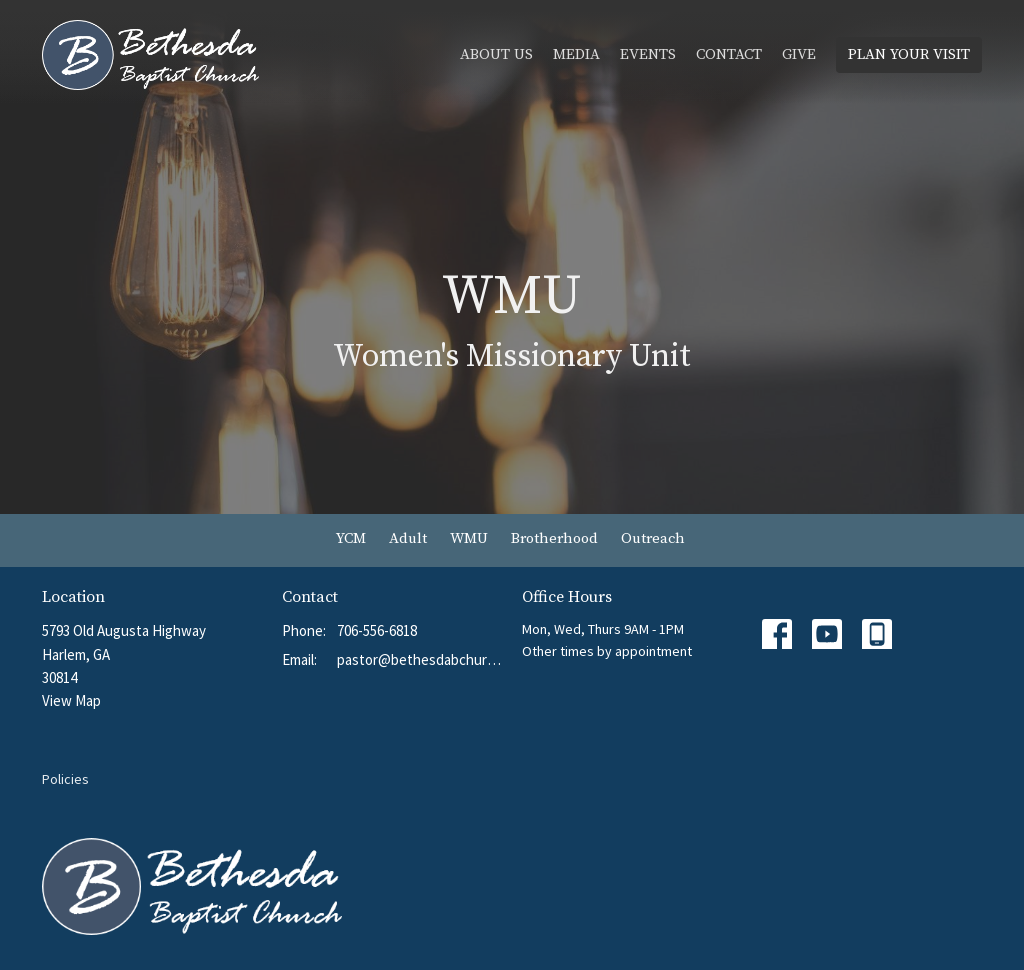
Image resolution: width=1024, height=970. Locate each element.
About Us (496, 54)
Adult (408, 538)
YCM (351, 538)
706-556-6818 (377, 630)
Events (648, 54)
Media (576, 54)
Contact (729, 54)
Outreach (653, 538)
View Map (71, 700)
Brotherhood (554, 538)
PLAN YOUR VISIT (909, 54)
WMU (469, 538)
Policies (65, 779)
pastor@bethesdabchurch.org (419, 659)
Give (799, 54)
